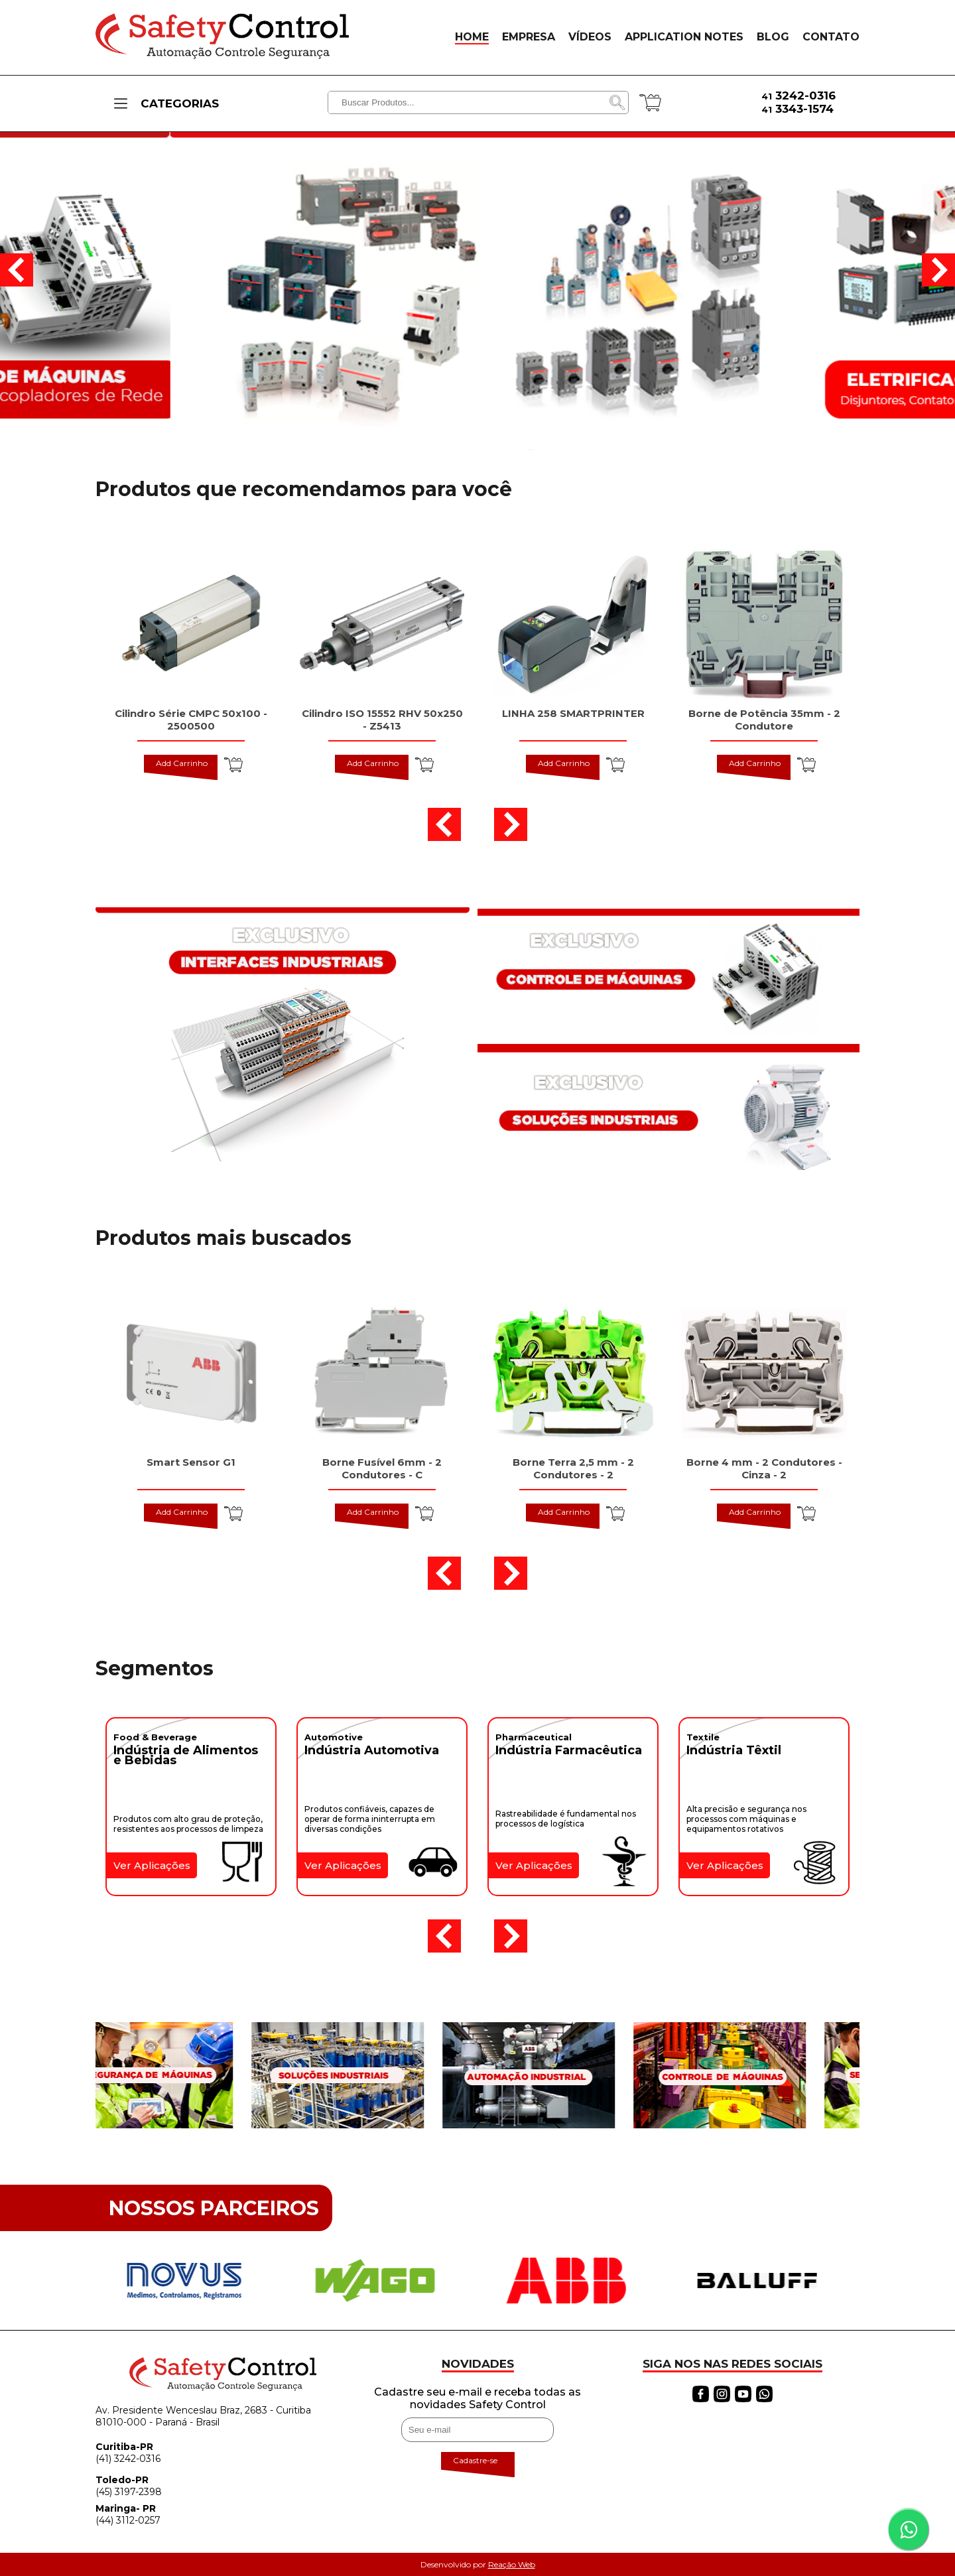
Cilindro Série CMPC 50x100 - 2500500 (191, 719)
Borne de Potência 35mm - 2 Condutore (764, 719)
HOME (472, 37)
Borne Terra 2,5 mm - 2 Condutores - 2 (573, 1468)
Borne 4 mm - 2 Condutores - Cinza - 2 (764, 1468)
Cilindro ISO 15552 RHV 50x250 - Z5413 (382, 719)
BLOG (773, 37)
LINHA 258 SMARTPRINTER (573, 713)
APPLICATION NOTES (684, 37)
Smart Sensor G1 (191, 1462)
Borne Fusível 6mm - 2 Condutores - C (382, 1468)
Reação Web (511, 2564)
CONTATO (831, 37)
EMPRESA (528, 37)
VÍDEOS (589, 37)
